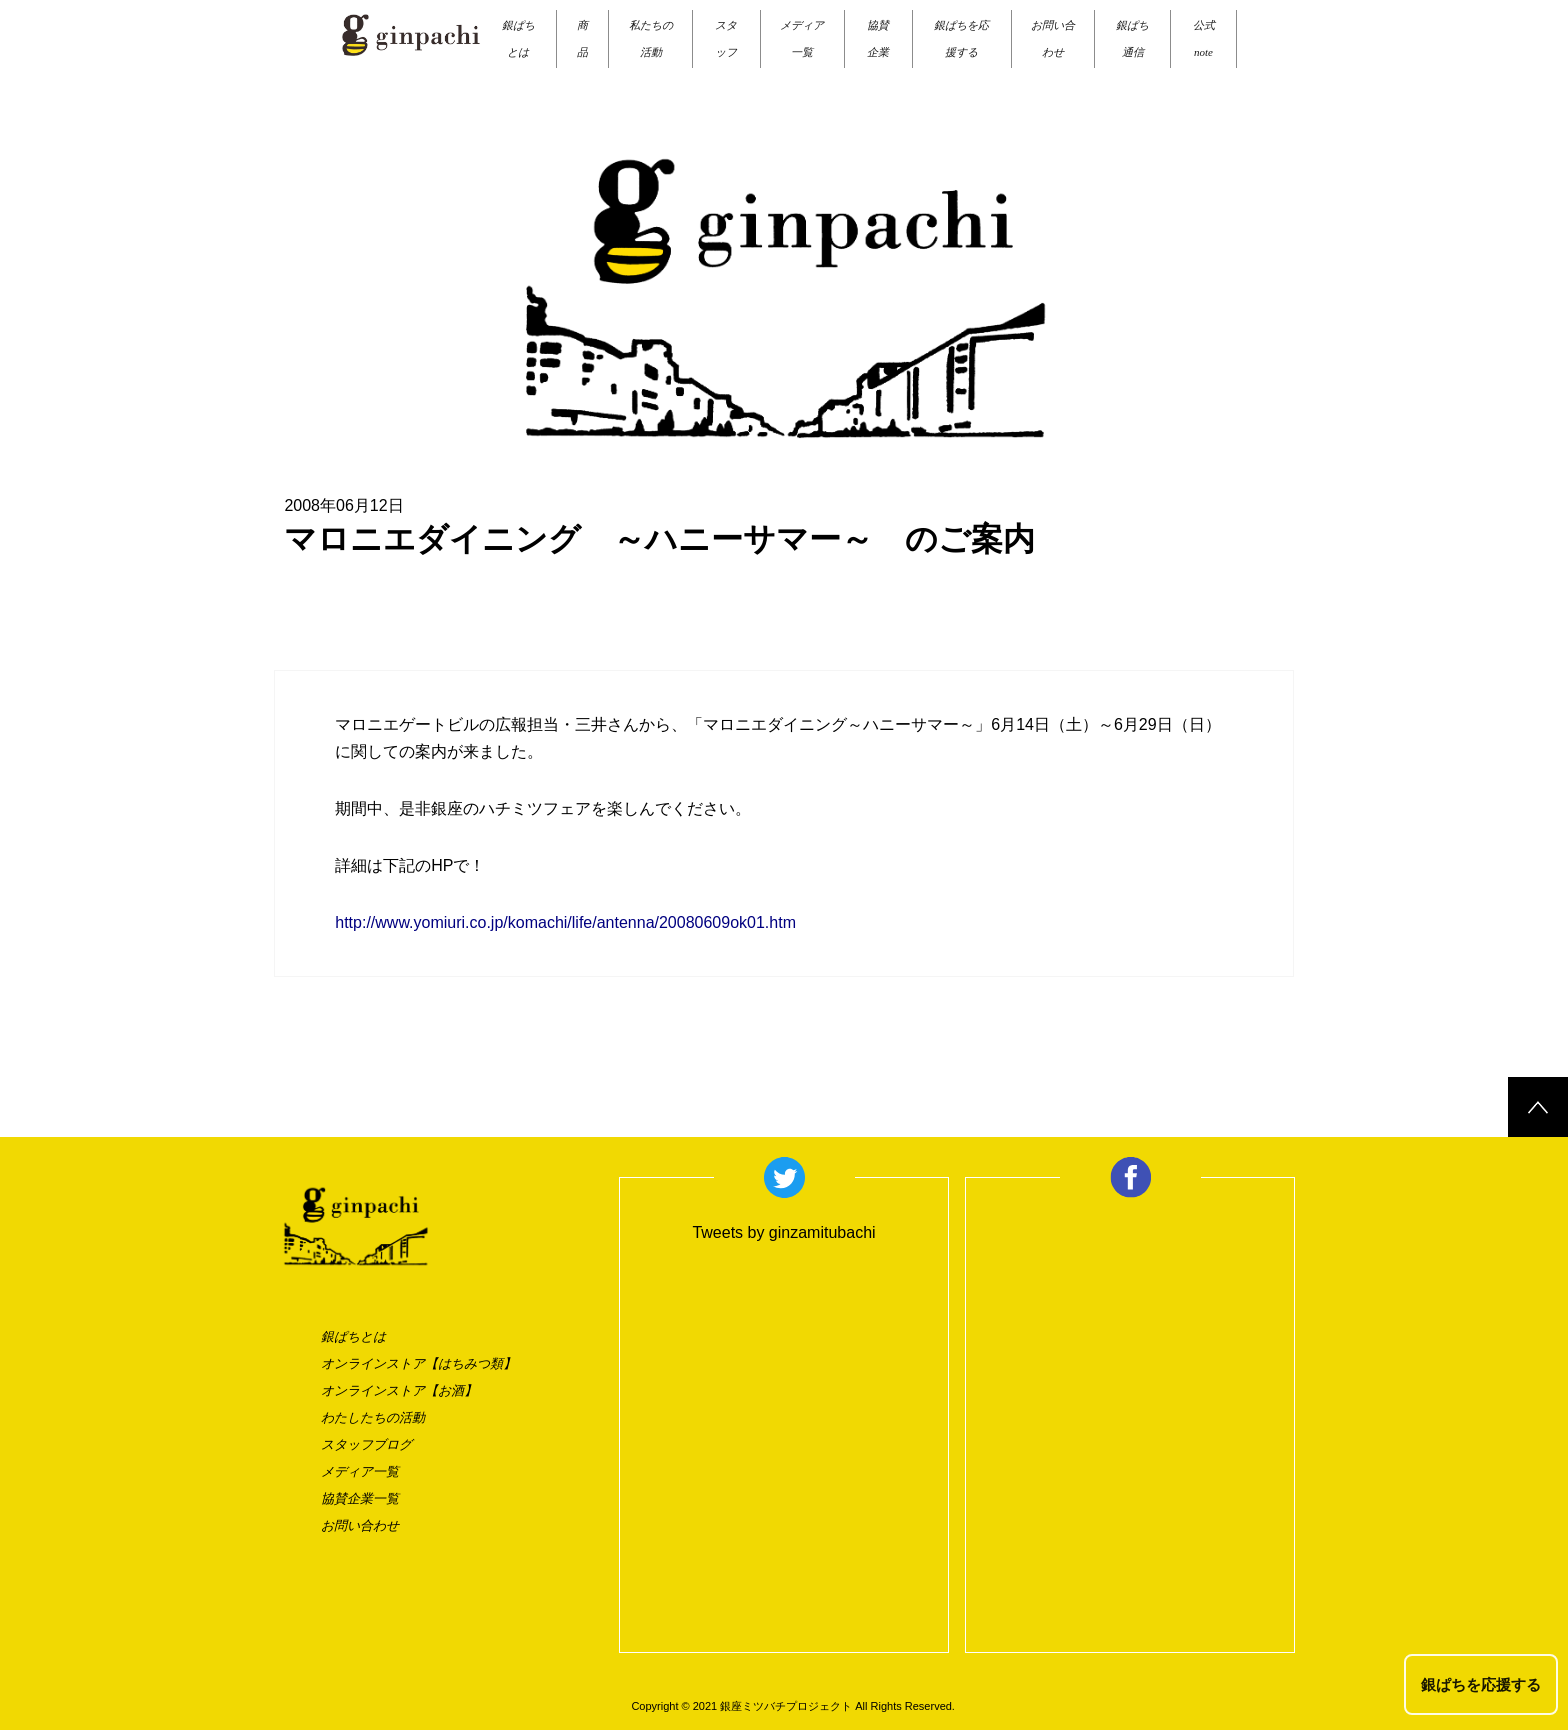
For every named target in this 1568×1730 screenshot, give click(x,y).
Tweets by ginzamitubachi (783, 1232)
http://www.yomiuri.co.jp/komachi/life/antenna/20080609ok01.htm (565, 922)
